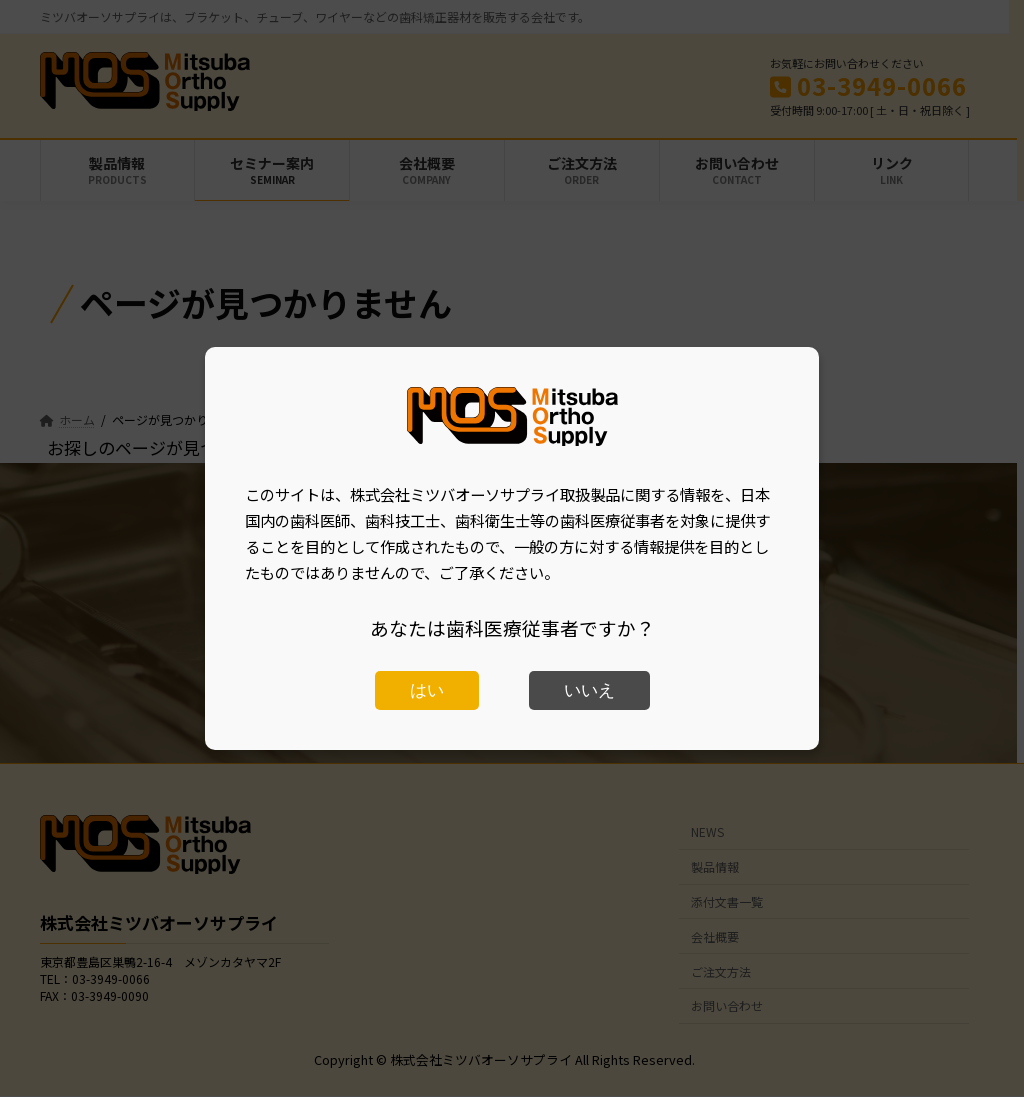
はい (427, 690)
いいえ (589, 690)
